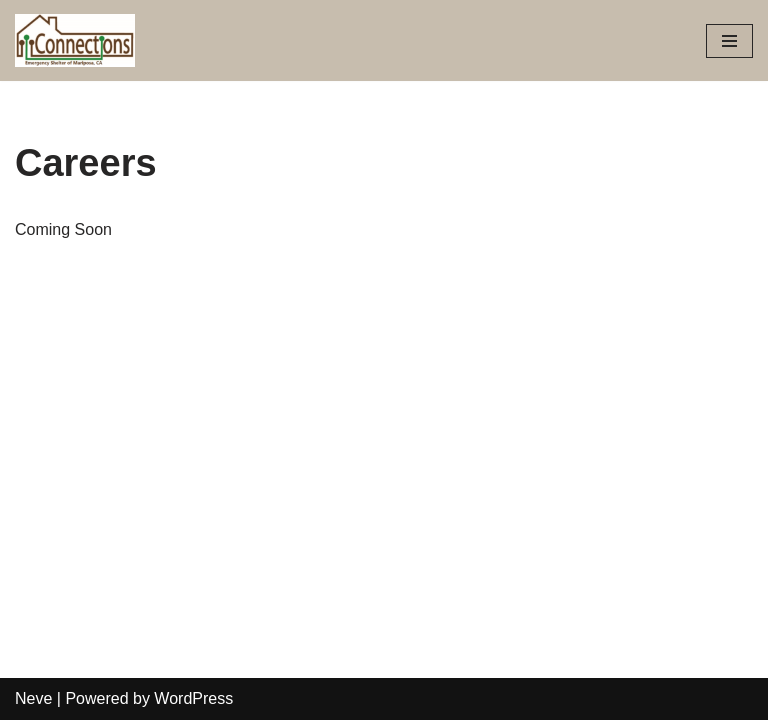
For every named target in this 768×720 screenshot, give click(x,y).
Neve (33, 698)
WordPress (193, 698)
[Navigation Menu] (729, 41)
